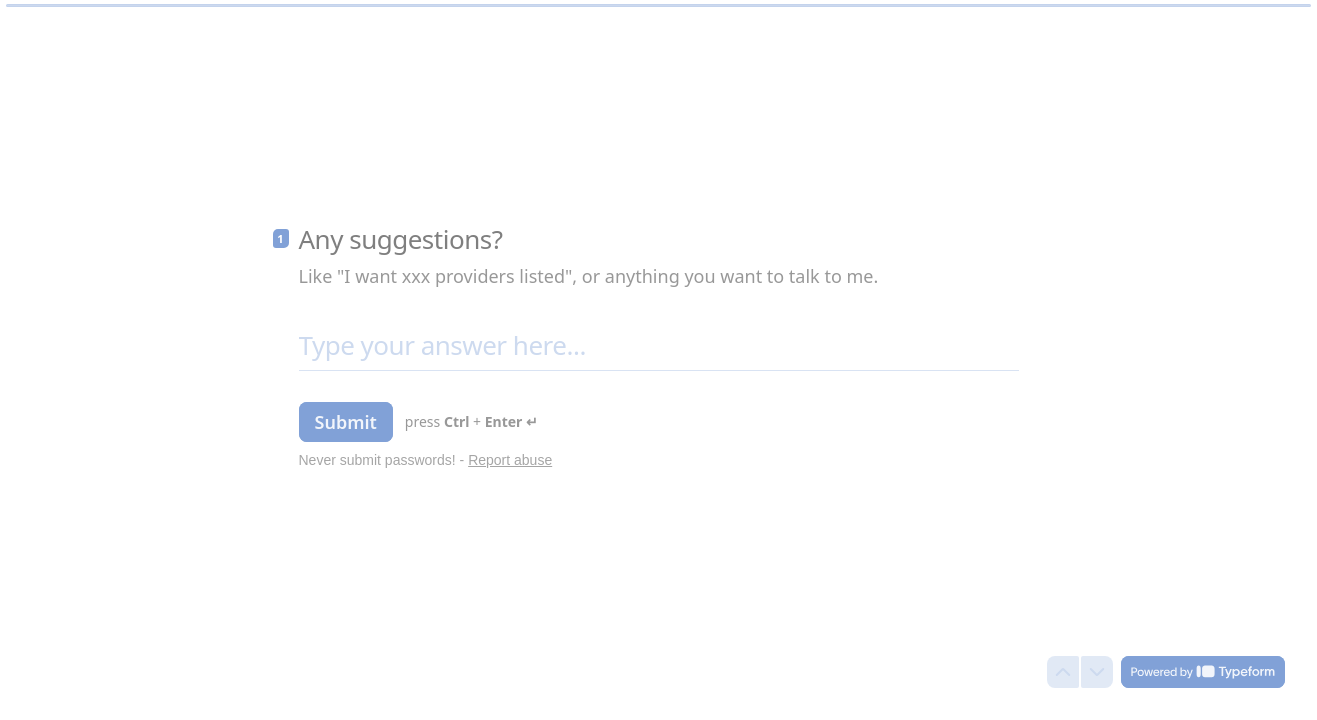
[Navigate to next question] (1097, 672)
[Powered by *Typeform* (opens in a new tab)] (1203, 672)
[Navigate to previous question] (1063, 672)
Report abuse (510, 460)
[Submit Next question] (346, 422)
